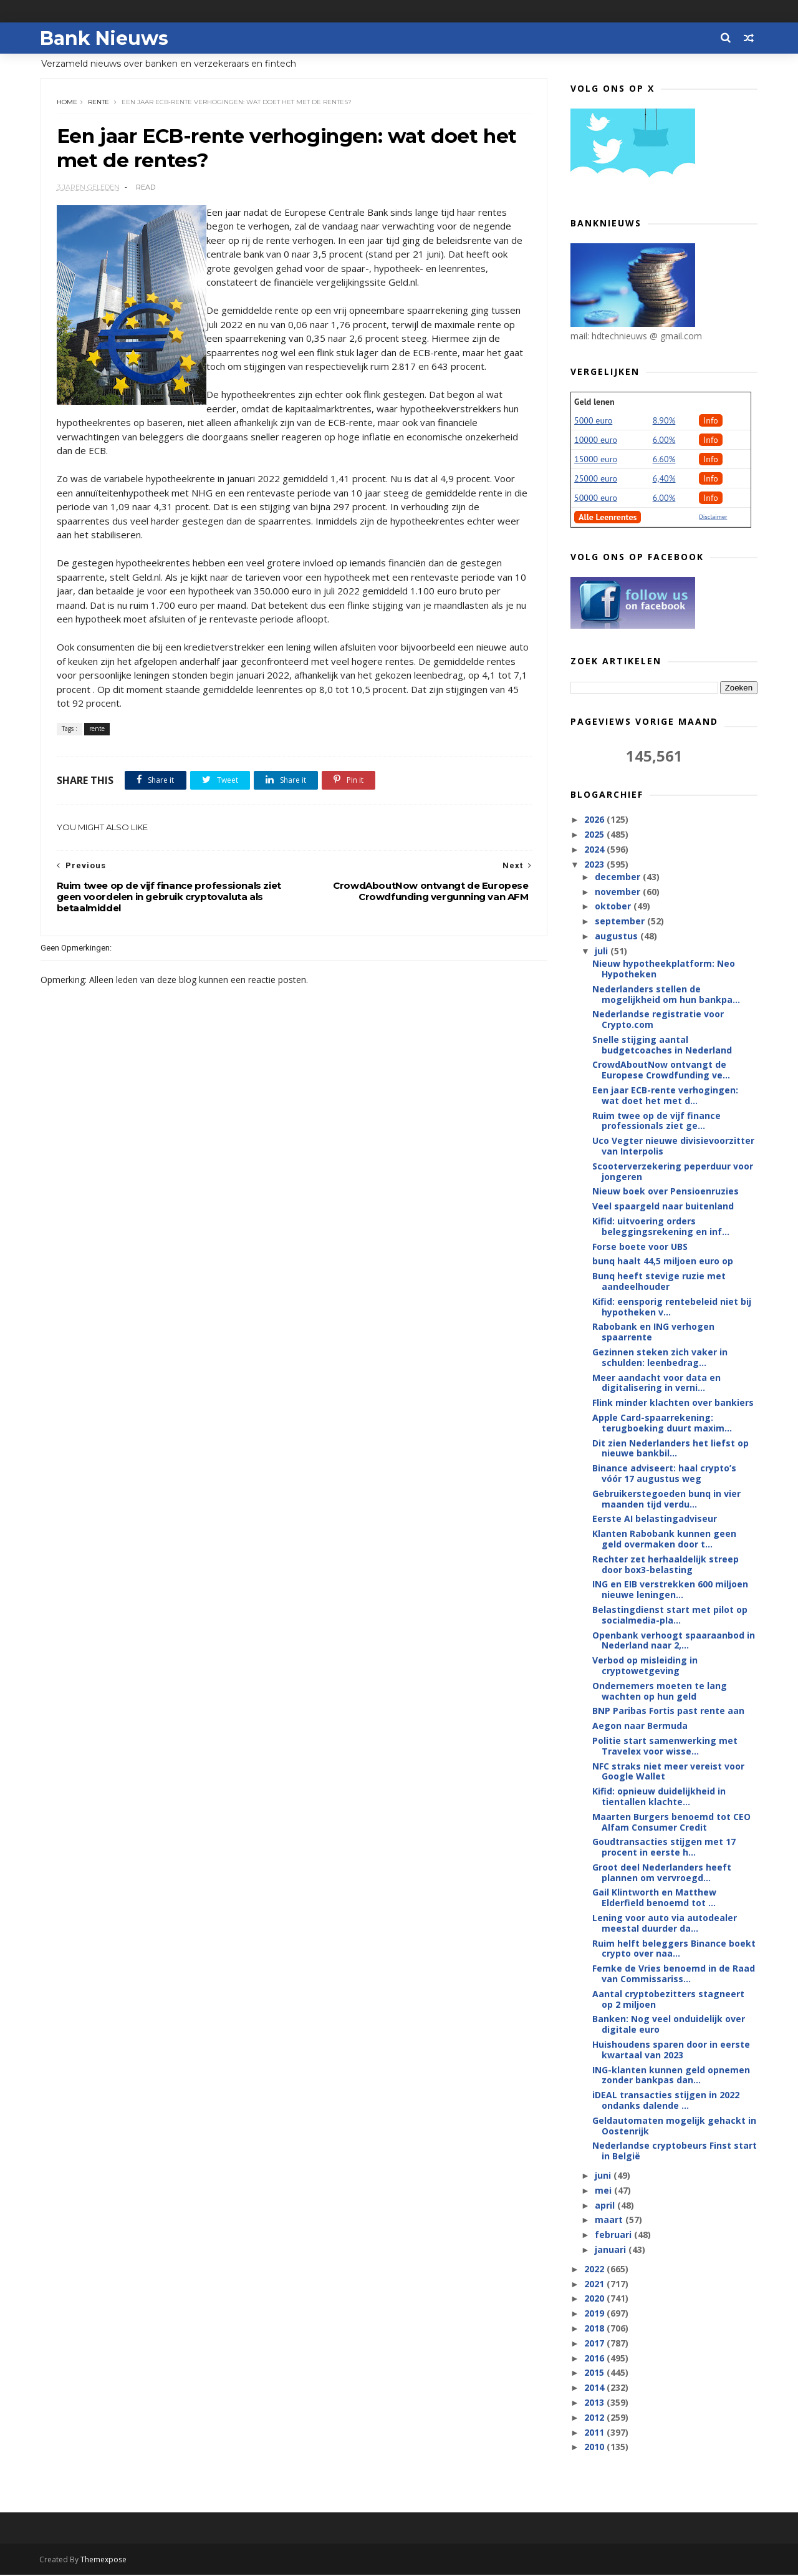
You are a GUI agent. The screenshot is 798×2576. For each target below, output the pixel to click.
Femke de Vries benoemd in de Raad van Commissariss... (673, 1974)
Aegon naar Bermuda (640, 1726)
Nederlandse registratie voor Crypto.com (658, 1020)
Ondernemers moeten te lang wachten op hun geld (659, 1691)
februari (613, 2235)
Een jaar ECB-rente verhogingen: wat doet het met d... (665, 1096)
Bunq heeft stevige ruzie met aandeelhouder (659, 1282)
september (620, 921)
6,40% (664, 479)
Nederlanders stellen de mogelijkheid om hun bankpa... (666, 995)
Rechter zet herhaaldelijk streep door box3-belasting (665, 1565)
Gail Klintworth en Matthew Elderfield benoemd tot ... (654, 1898)
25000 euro (595, 479)
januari (611, 2250)
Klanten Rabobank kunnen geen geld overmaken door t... (664, 1539)
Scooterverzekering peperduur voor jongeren (672, 1172)
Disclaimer (713, 517)
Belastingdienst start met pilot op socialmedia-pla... (670, 1615)
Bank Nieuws (105, 37)
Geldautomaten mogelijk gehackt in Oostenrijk (674, 2126)
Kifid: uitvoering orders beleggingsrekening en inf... (660, 1227)
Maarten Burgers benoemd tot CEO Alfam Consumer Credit (671, 1822)
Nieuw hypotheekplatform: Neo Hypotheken (663, 969)
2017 (595, 2344)
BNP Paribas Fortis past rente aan (668, 1711)
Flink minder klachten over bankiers (673, 1403)
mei (603, 2191)
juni (603, 2176)
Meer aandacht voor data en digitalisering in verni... (656, 1383)
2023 (595, 865)
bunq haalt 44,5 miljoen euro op (662, 1261)
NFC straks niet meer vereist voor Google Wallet (668, 1771)
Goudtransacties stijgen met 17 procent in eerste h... (664, 1847)
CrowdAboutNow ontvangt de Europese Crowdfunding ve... (661, 1070)
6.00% (664, 440)
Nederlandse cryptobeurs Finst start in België (674, 2151)
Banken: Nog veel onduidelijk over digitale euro (668, 2024)
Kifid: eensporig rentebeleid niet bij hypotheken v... (671, 1307)
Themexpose (105, 2560)
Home (67, 103)
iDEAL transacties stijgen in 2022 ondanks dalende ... (665, 2100)
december (618, 877)
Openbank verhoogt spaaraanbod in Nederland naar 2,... (673, 1641)
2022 (595, 2269)
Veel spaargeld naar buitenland (663, 1207)
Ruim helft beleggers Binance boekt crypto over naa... (674, 1949)
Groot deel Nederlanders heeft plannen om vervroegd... (661, 1873)
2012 (595, 2418)
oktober (613, 907)
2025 (595, 835)
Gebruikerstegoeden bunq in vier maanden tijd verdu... (666, 1499)
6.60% (664, 459)
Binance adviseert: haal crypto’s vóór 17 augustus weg (664, 1474)
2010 (595, 2447)
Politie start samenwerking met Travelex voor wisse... (665, 1746)
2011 (595, 2433)
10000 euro (595, 440)
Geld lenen (594, 402)
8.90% (664, 421)
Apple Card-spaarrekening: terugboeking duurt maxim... (662, 1423)
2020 (595, 2299)
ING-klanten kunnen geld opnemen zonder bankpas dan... (671, 2076)
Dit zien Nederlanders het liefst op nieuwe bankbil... (670, 1449)
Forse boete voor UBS (640, 1247)
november (618, 892)
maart (609, 2220)
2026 (595, 820)
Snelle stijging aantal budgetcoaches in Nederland (662, 1045)
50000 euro (595, 498)
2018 (595, 2329)
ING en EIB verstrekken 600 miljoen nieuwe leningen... (670, 1590)
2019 (595, 2314)
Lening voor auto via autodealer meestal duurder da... (664, 1923)
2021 (595, 2284)
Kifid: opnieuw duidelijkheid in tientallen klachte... (659, 1797)
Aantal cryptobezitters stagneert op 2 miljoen (668, 1999)
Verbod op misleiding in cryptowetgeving (645, 1666)
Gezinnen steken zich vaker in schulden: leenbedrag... (660, 1358)
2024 (595, 850)
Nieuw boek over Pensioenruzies (665, 1192)
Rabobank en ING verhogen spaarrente (653, 1332)
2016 (595, 2359)
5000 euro (593, 421)
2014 (595, 2388)
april (605, 2206)
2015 (595, 2373)
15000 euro (595, 459)
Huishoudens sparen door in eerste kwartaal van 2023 (671, 2050)
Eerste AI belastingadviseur (654, 1519)
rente (98, 103)
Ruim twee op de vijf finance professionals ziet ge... (656, 1121)
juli (602, 951)
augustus (617, 936)
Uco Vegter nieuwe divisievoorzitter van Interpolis (673, 1146)
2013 (595, 2403)
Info (710, 421)
